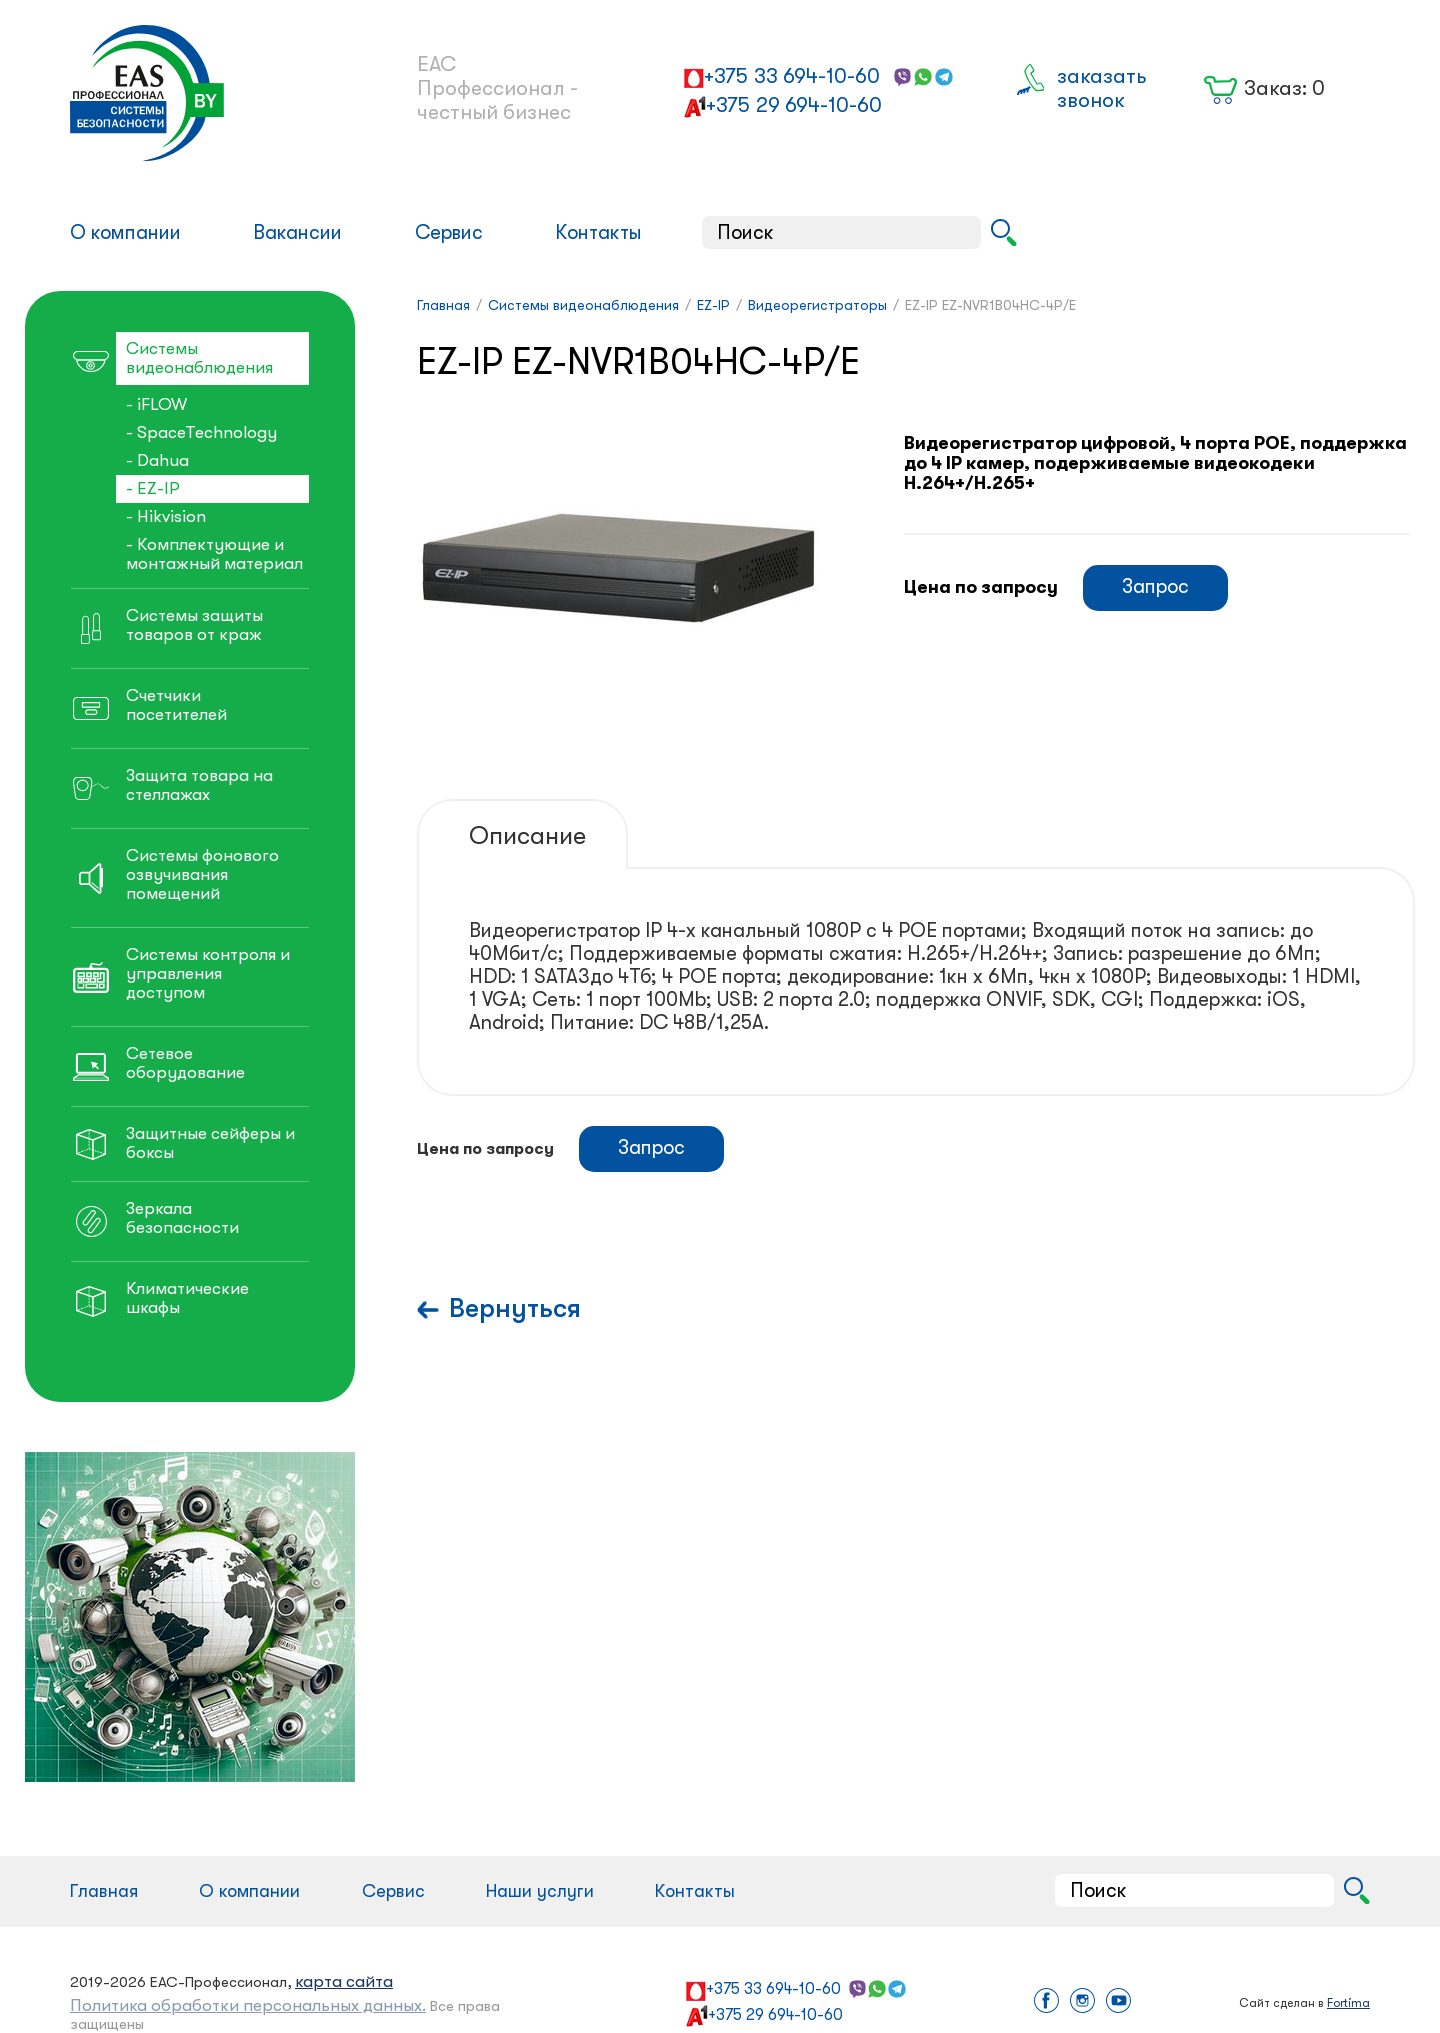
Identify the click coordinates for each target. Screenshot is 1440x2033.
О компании (125, 232)
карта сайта (344, 1981)
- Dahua (157, 460)
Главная (104, 1891)
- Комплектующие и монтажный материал (214, 554)
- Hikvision (166, 516)
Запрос (1155, 586)
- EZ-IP (153, 488)
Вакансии (297, 232)
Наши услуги (540, 1891)
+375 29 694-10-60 (794, 105)
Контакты (598, 232)
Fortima (1348, 2003)
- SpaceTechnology (201, 432)
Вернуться (515, 1308)
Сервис (449, 232)
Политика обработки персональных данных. (248, 2005)
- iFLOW (156, 404)
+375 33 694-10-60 (792, 76)
